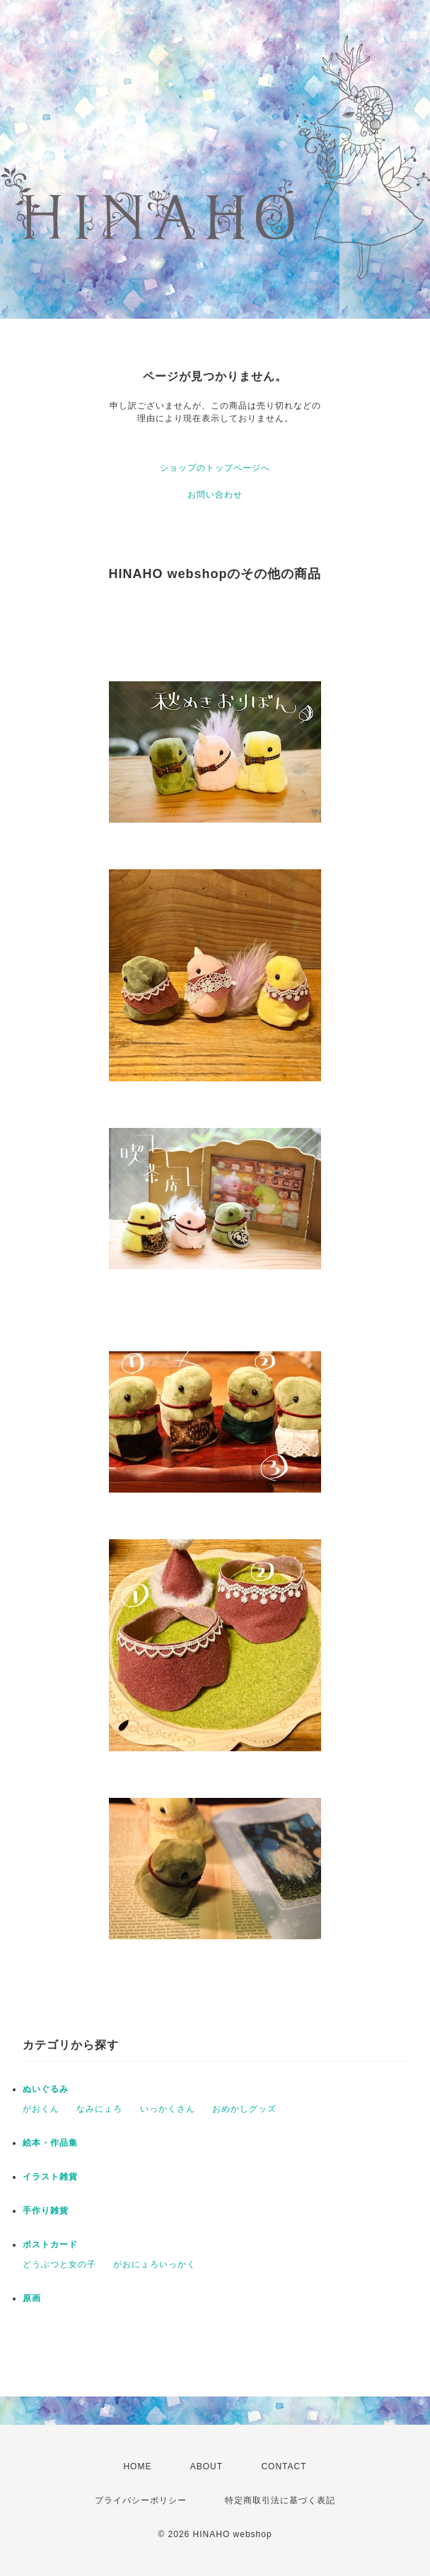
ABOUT (206, 2466)
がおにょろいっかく (154, 2264)
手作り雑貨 (46, 2211)
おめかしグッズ (244, 2109)
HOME (137, 2466)
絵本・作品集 (50, 2143)
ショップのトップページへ (215, 468)
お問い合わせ (215, 495)
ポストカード (50, 2244)
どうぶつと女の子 (59, 2264)
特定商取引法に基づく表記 (280, 2500)
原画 (32, 2298)
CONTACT (283, 2466)
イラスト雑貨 (50, 2177)
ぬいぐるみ (46, 2089)
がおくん (41, 2109)
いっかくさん (167, 2109)
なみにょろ (99, 2109)
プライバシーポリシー (141, 2500)
